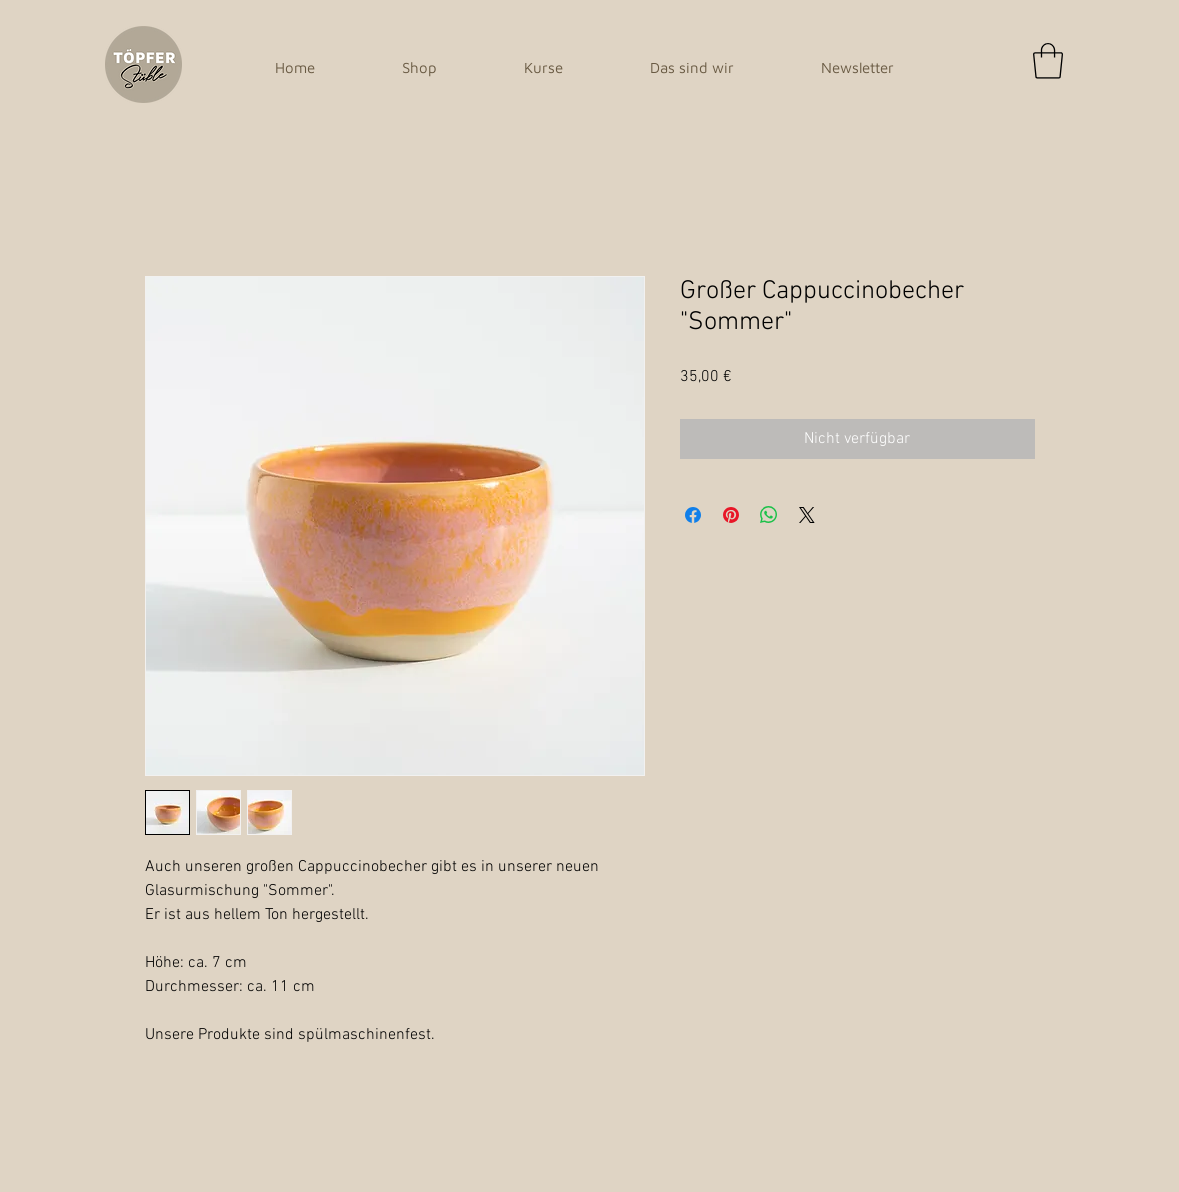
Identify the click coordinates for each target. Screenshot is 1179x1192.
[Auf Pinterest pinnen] (731, 515)
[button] (1048, 61)
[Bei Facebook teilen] (693, 515)
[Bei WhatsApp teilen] (769, 515)
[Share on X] (807, 515)
